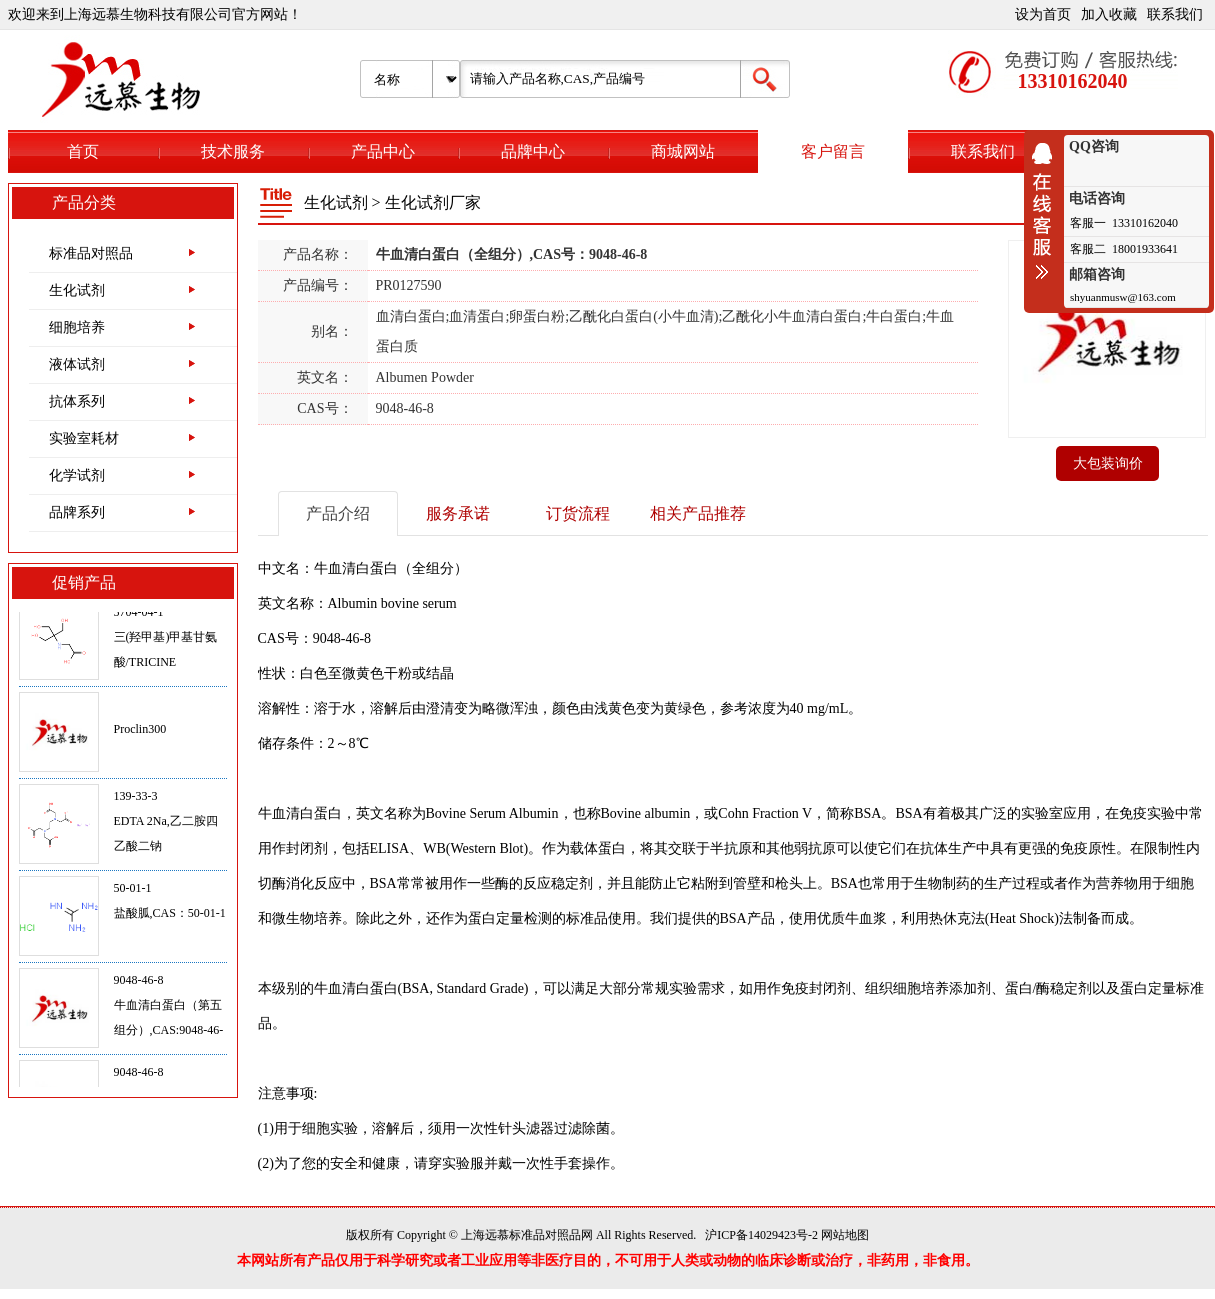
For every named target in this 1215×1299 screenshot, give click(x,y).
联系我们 (1175, 14)
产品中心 (383, 151)
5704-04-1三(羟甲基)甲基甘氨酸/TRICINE (166, 641)
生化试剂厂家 (433, 202)
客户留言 (833, 151)
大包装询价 (1108, 463)
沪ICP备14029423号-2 (761, 1235)
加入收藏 (1109, 14)
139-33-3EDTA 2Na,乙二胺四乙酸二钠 (166, 825)
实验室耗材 (84, 438)
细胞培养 (77, 327)
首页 (83, 151)
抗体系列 (77, 401)
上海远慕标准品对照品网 (527, 1235)
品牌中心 (533, 151)
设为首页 (1043, 14)
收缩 (1047, 211)
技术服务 (233, 151)
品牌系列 (77, 512)
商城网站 (683, 151)
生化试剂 (77, 290)
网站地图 (845, 1235)
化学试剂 (77, 475)
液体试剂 (77, 364)
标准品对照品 (91, 253)
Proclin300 (140, 733)
